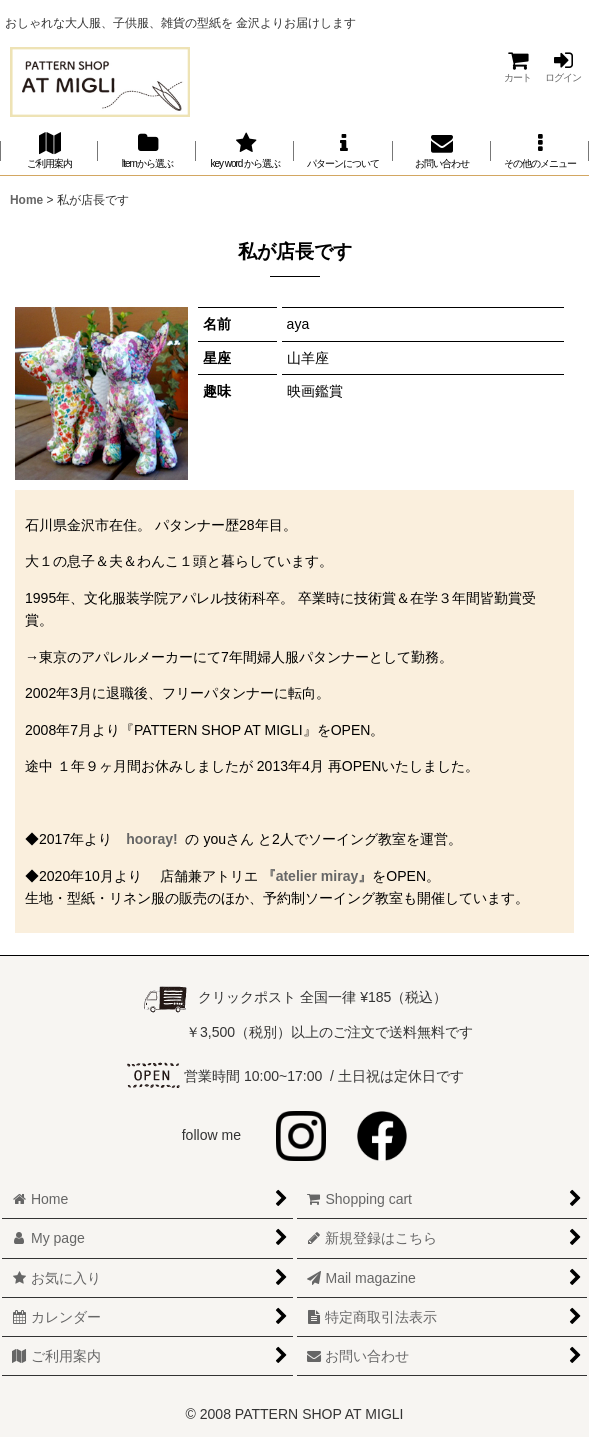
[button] (540, 151)
